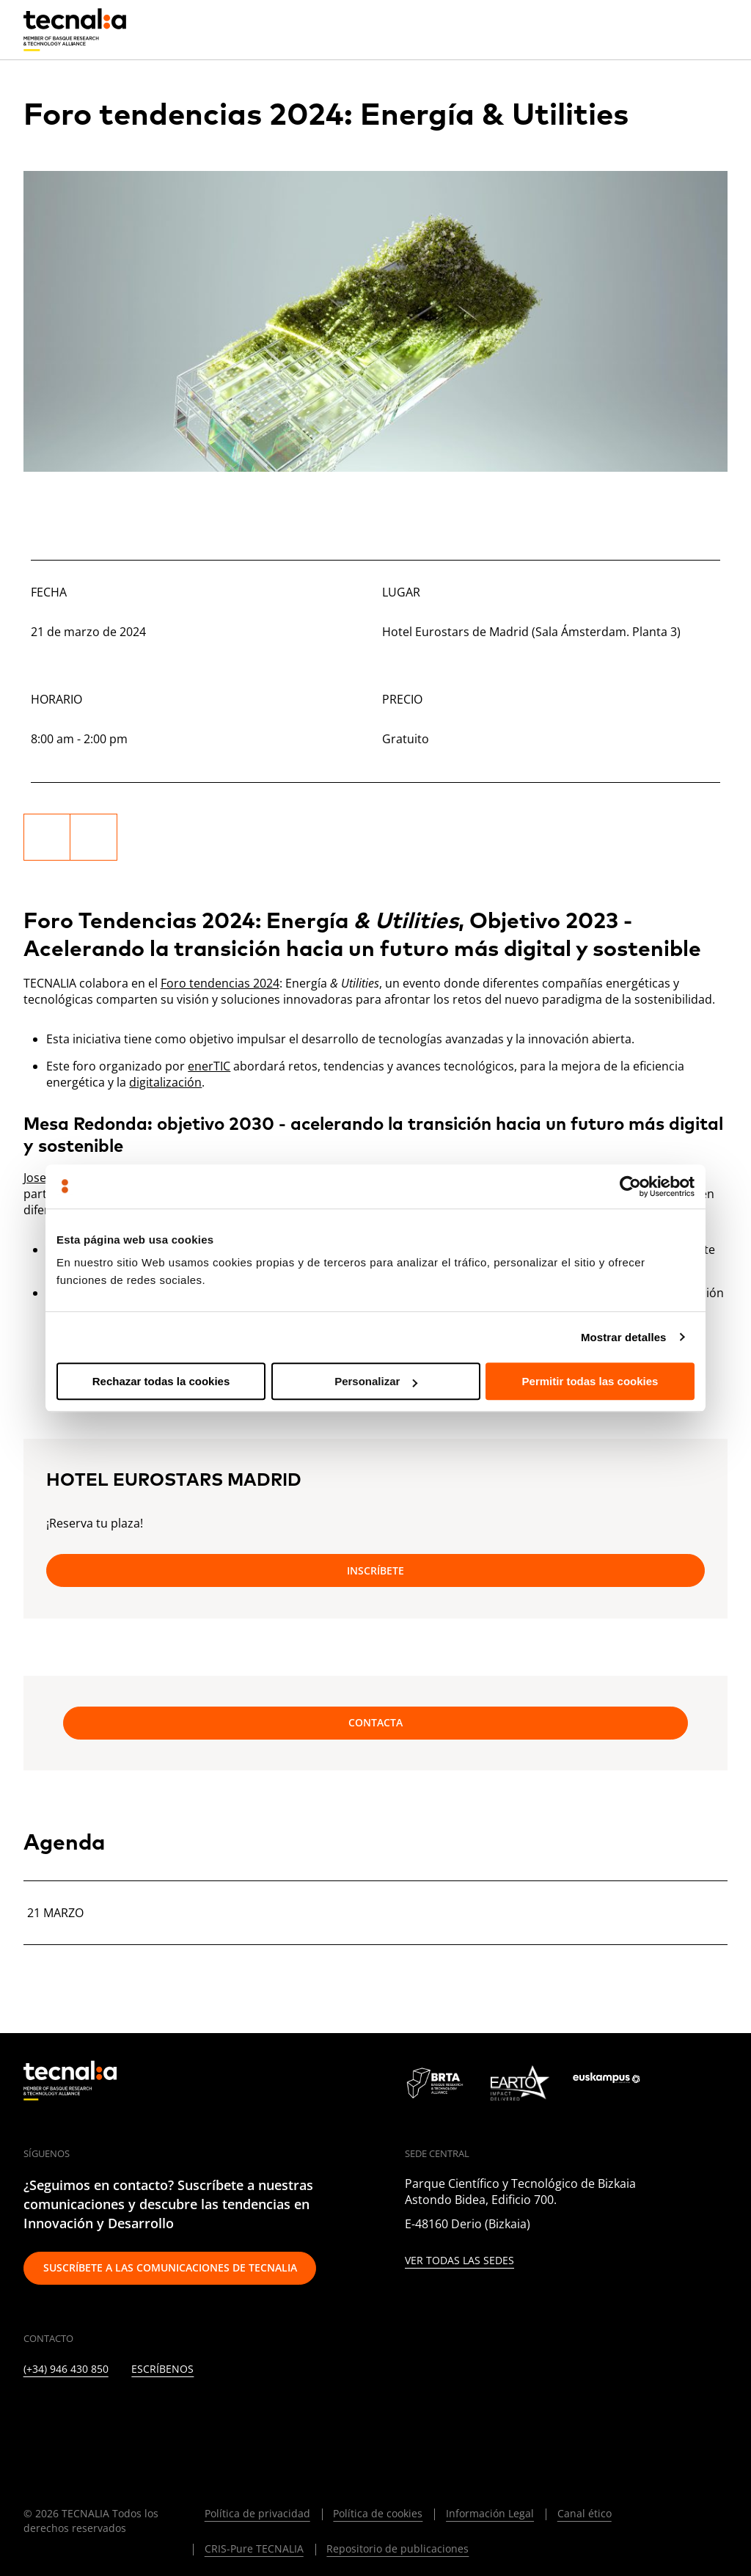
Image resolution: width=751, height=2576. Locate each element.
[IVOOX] (244, 2413)
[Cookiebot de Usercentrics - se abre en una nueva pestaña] (630, 1186)
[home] (74, 30)
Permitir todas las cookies (590, 1381)
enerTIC (209, 1066)
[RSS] (208, 2413)
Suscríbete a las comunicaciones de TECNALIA (170, 2267)
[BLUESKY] (315, 2413)
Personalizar (375, 1381)
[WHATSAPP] (279, 2413)
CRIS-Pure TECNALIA (254, 2548)
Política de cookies (377, 2513)
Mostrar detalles (624, 1337)
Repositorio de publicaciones (397, 2548)
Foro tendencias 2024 (220, 983)
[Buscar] (681, 28)
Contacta (375, 1722)
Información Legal (490, 2513)
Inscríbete (375, 1570)
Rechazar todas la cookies (161, 1381)
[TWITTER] (66, 2413)
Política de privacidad (257, 2513)
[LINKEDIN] (30, 2413)
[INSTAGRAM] (101, 2413)
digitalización (165, 1082)
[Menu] (717, 29)
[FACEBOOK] (137, 2413)
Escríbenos (162, 2369)
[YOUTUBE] (173, 2413)
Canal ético (584, 2513)
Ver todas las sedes (459, 2261)
